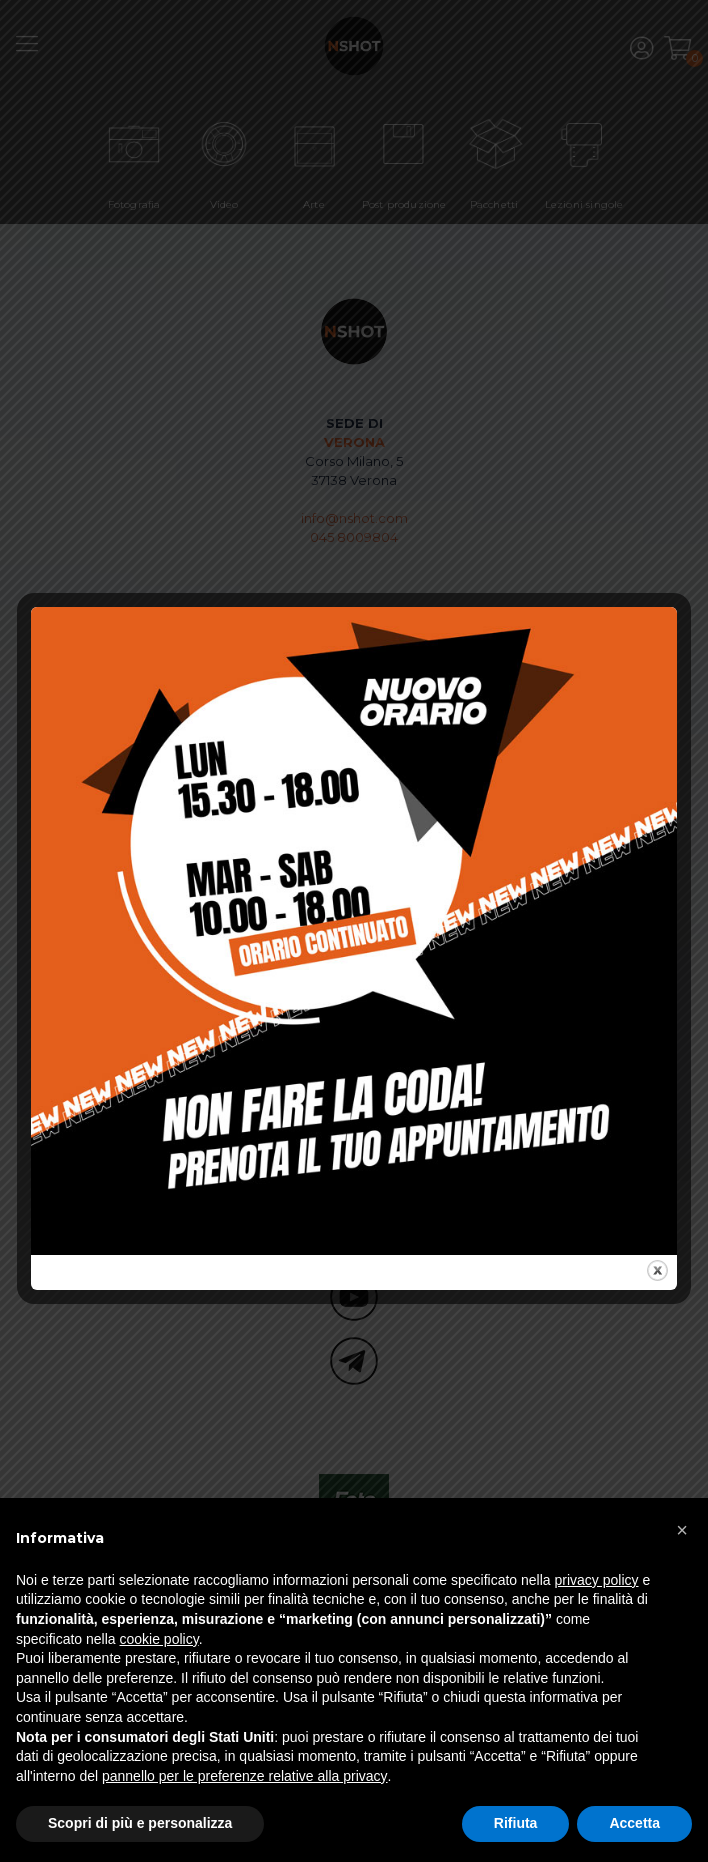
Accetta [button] (634, 1823)
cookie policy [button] (159, 1639)
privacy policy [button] (597, 1580)
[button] (682, 1530)
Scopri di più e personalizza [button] (140, 1823)
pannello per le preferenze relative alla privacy (245, 1776)
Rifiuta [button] (516, 1823)
